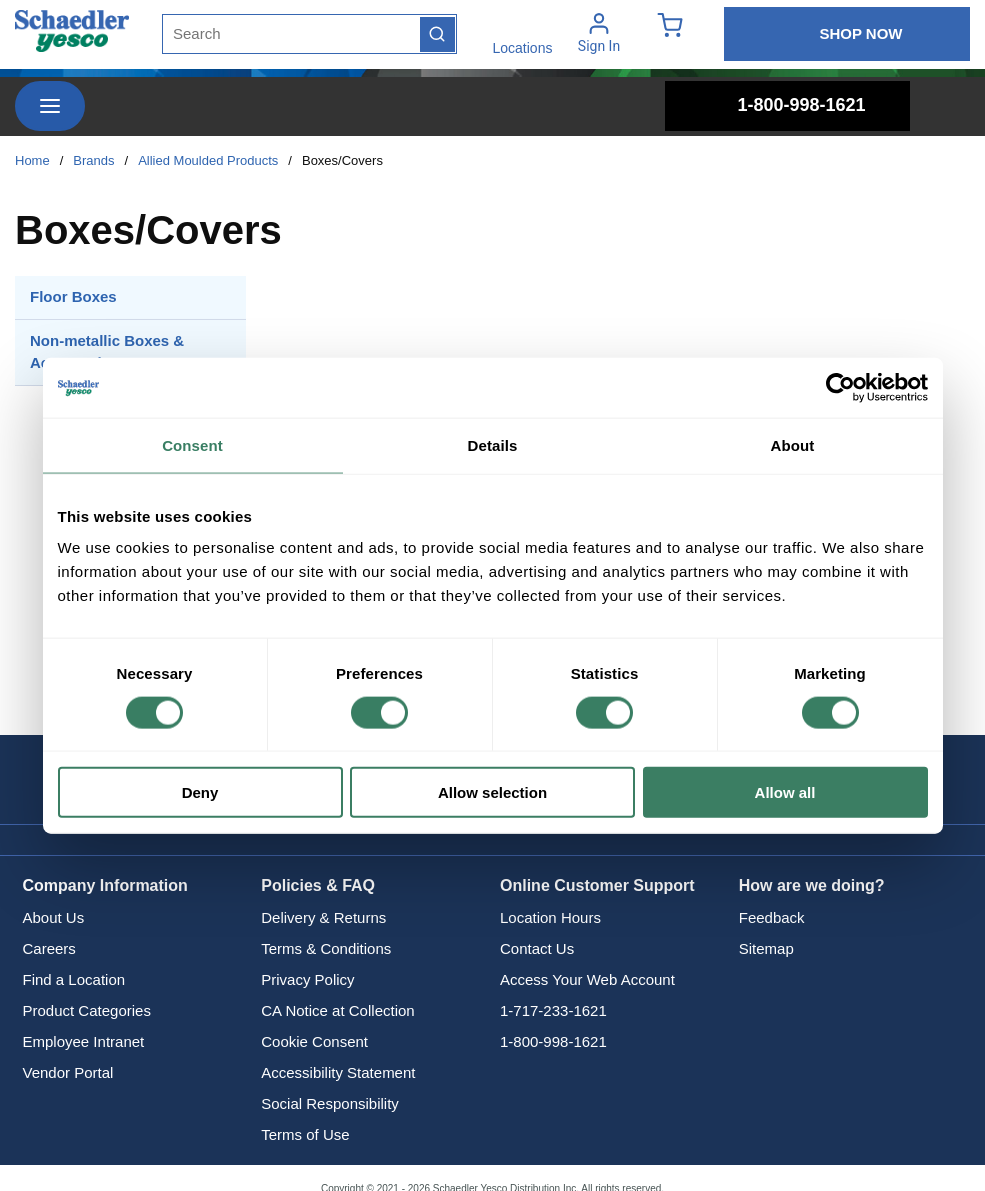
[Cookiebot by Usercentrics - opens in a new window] (840, 387)
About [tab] (793, 444)
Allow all (785, 792)
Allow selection (492, 792)
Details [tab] (493, 444)
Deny (200, 792)
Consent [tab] (192, 444)
